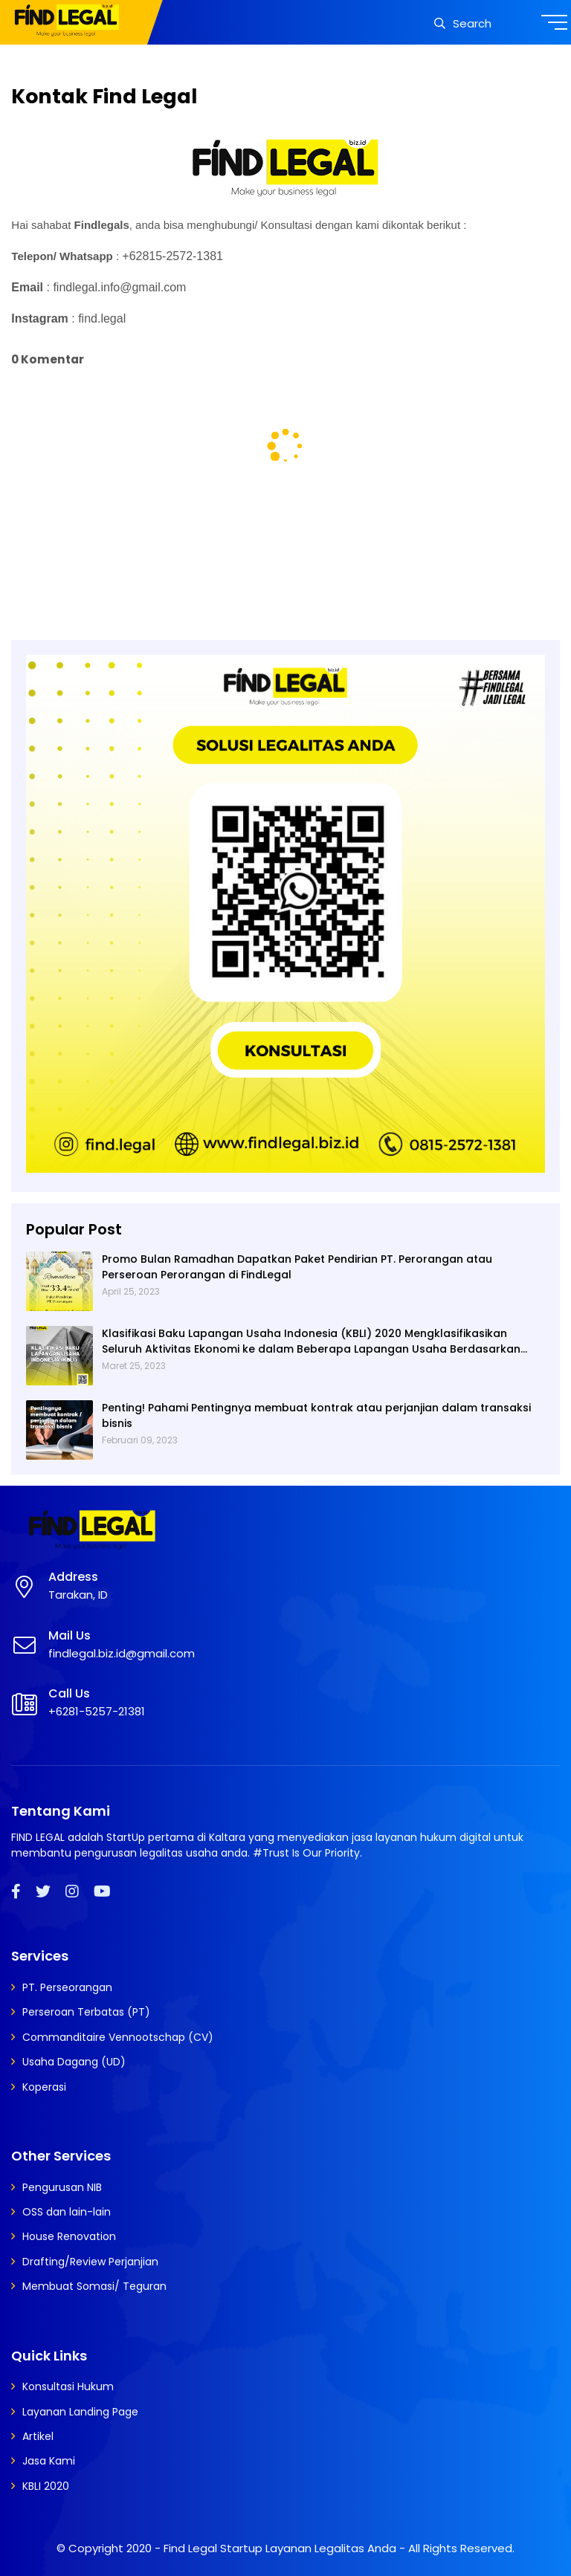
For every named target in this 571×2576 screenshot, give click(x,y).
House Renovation (69, 2236)
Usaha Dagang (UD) (74, 2061)
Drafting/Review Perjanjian (90, 2261)
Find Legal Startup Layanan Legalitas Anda (280, 2548)
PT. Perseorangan (67, 1987)
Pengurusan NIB (62, 2187)
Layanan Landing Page (80, 2411)
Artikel (38, 2436)
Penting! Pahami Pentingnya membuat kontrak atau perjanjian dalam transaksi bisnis (316, 1415)
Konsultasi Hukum (68, 2386)
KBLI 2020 (45, 2486)
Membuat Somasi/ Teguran (94, 2286)
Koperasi (44, 2087)
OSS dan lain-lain (66, 2211)
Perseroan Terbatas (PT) (86, 2011)
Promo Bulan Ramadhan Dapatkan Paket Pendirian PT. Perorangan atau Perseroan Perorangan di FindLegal (297, 1267)
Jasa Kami (48, 2460)
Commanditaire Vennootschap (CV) (117, 2037)
